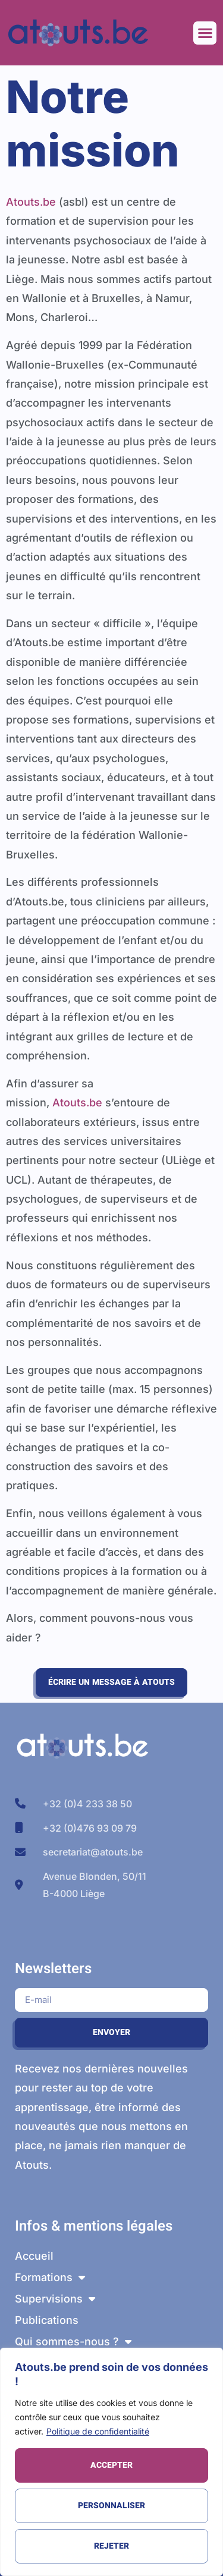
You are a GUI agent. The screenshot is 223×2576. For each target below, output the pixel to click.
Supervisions (55, 2299)
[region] (111, 2462)
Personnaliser (111, 2505)
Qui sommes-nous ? (73, 2341)
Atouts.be (31, 202)
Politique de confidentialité (97, 2431)
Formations (50, 2277)
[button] (205, 33)
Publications (46, 2320)
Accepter (111, 2465)
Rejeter (111, 2546)
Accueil (34, 2256)
